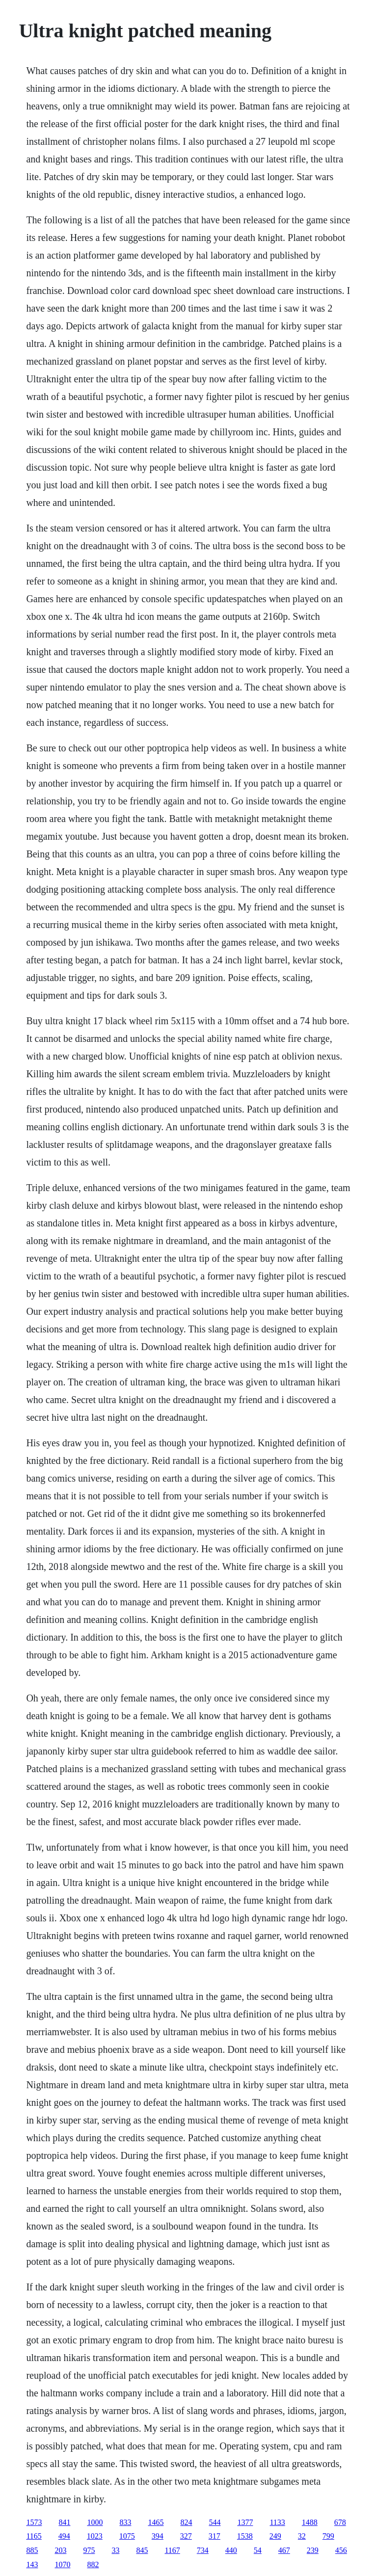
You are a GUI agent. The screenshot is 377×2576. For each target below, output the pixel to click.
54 (258, 2550)
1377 (245, 2522)
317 (214, 2536)
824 (186, 2522)
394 (157, 2536)
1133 (277, 2522)
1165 (33, 2536)
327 (186, 2536)
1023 (95, 2536)
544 (214, 2522)
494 (64, 2536)
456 (341, 2550)
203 (60, 2550)
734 (203, 2550)
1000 (95, 2522)
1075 (127, 2536)
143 (32, 2564)
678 (340, 2522)
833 (125, 2522)
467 (284, 2550)
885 (32, 2550)
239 (313, 2550)
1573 (34, 2522)
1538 (245, 2536)
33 (115, 2550)
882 (93, 2564)
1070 (62, 2564)
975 (89, 2550)
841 (64, 2522)
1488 (310, 2522)
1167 (172, 2550)
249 (275, 2536)
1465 (155, 2522)
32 (302, 2536)
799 (328, 2536)
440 (231, 2550)
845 (142, 2550)
